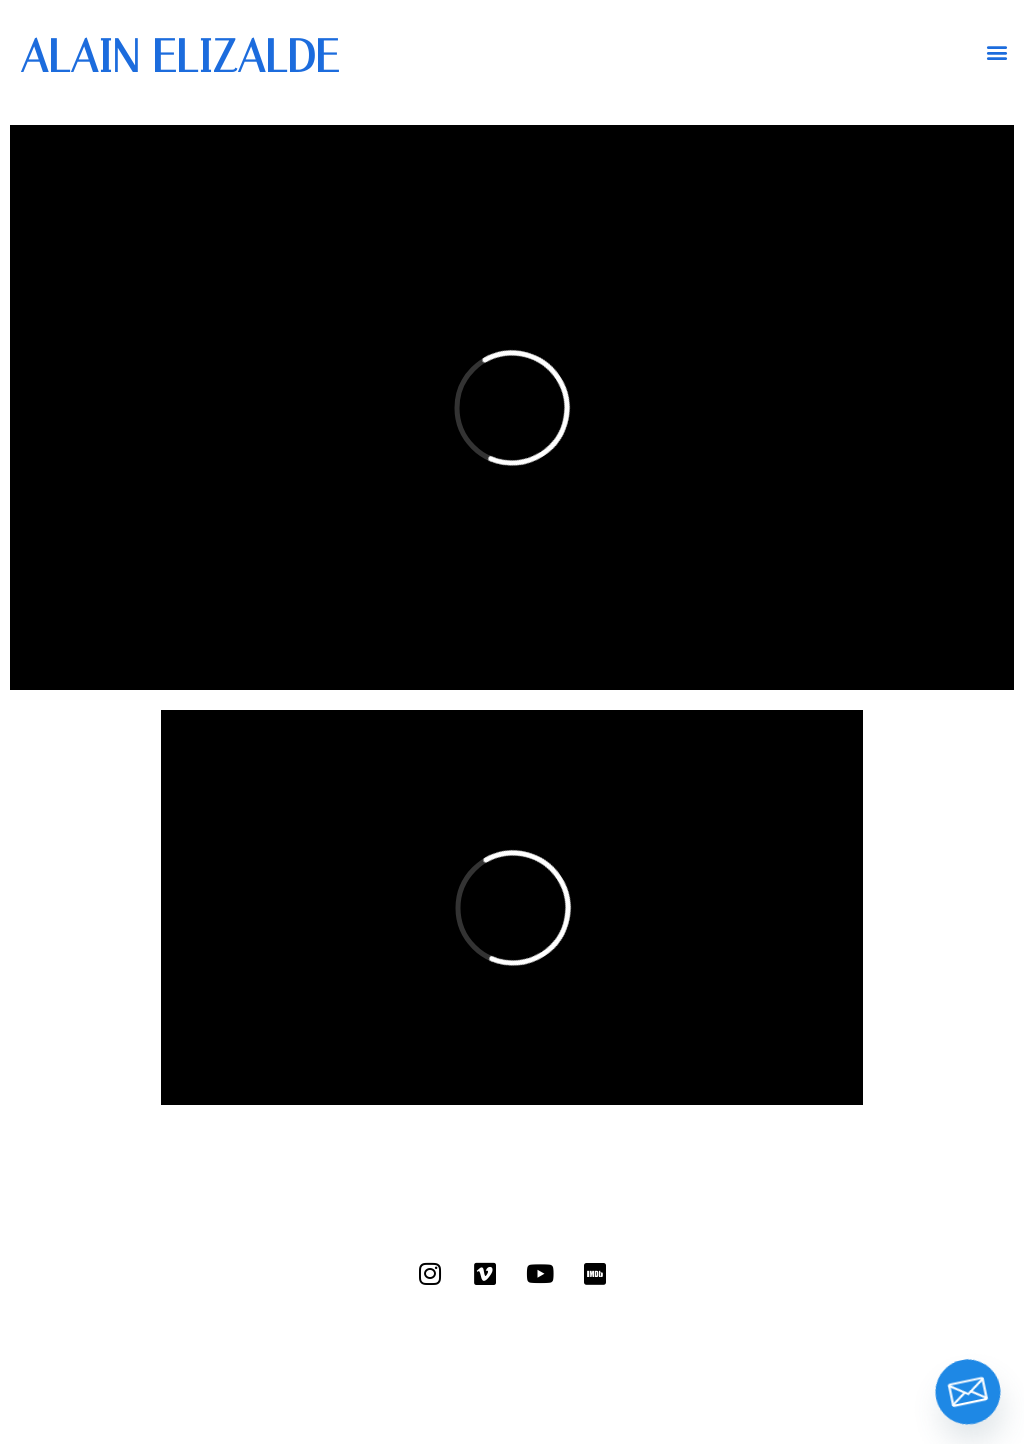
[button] (997, 51)
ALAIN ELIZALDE (179, 56)
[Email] (968, 1392)
